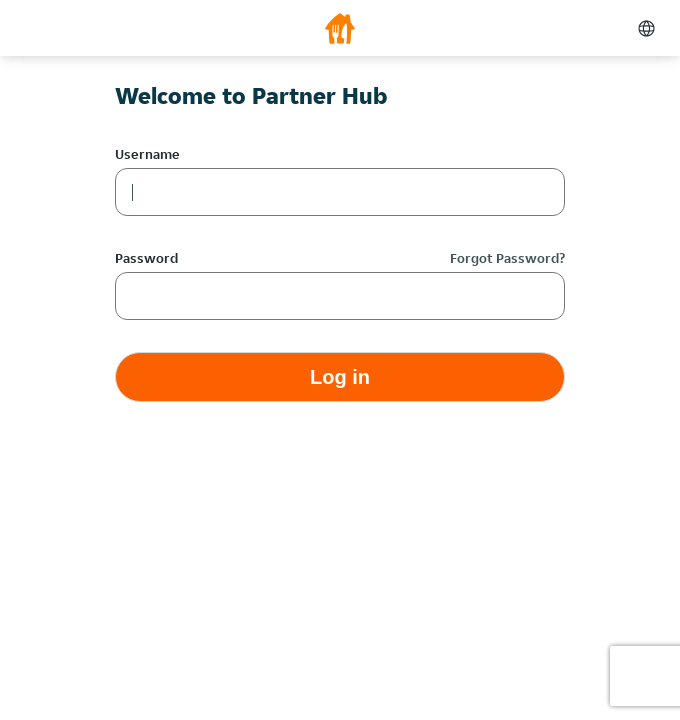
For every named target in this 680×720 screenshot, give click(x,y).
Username (147, 154)
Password (146, 258)
